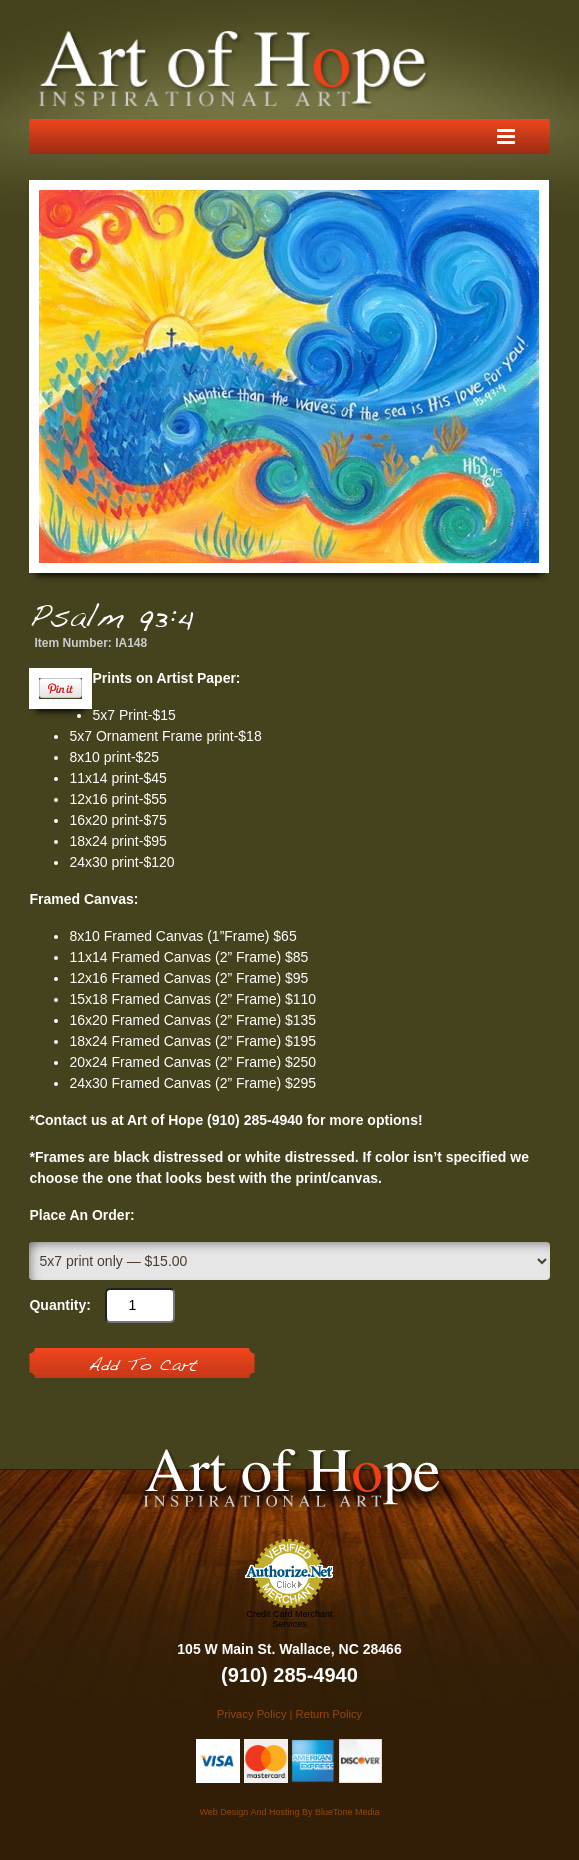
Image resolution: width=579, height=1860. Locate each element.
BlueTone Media (347, 1812)
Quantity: (59, 1305)
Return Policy (329, 1714)
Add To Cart (142, 1366)
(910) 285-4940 (289, 1675)
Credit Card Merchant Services (289, 1619)
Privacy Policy (252, 1714)
